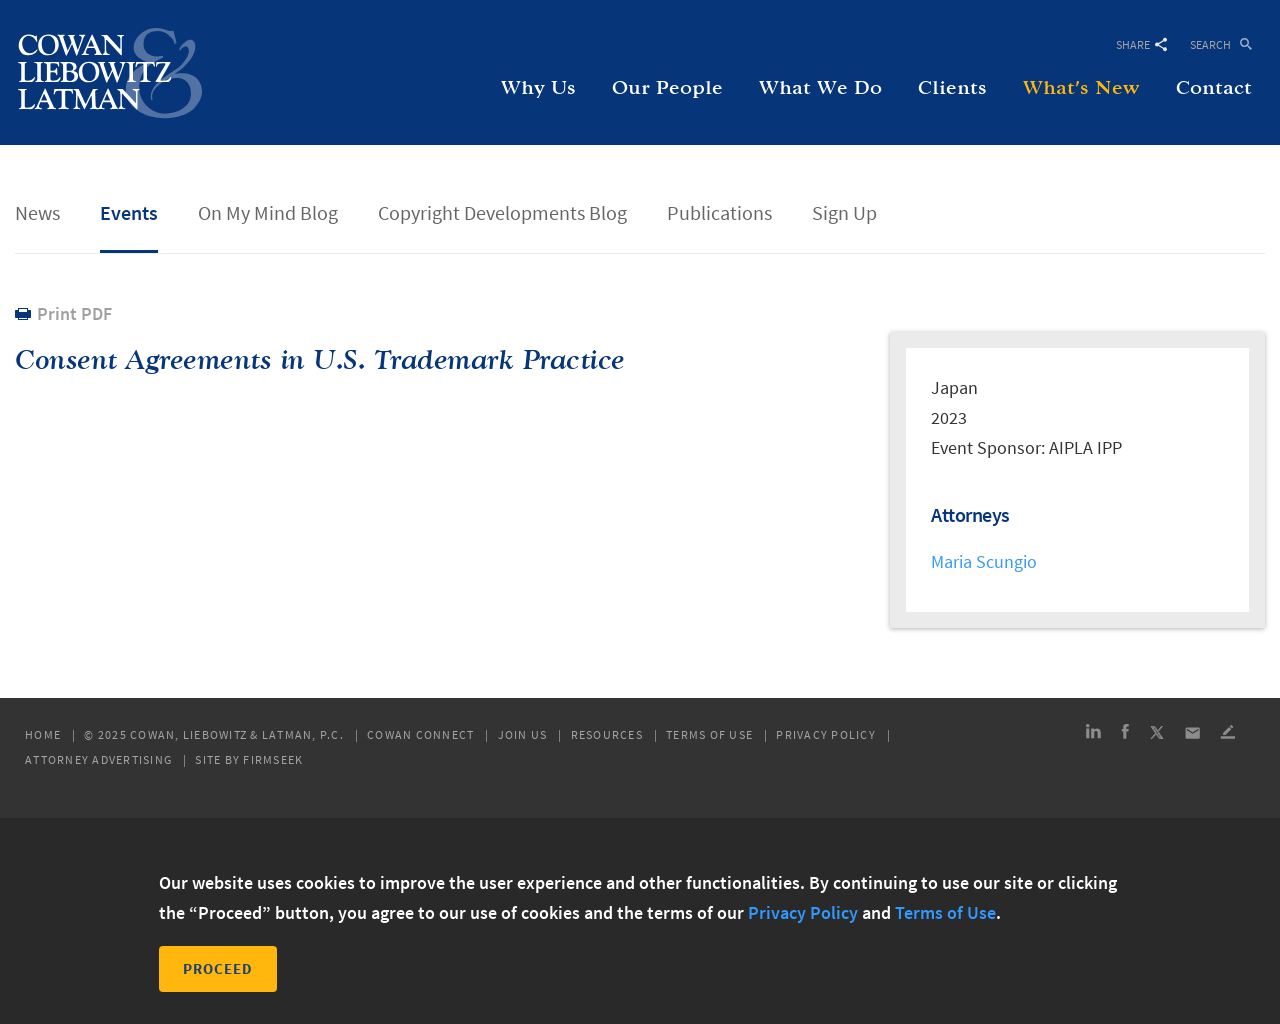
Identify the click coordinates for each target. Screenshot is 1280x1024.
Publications (719, 212)
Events (129, 212)
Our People (667, 88)
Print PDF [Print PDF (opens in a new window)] (74, 313)
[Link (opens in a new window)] (1093, 735)
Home (43, 735)
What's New (1081, 88)
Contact (1214, 88)
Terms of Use (709, 735)
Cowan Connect (420, 735)
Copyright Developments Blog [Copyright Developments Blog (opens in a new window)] (502, 212)
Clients (952, 88)
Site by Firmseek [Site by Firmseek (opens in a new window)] (249, 760)
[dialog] (640, 921)
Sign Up (844, 212)
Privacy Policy (826, 735)
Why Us (538, 88)
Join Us (523, 735)
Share (1141, 44)
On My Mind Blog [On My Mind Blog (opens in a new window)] (268, 212)
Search (1210, 43)
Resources (607, 735)
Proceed (218, 968)
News (37, 212)
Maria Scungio (984, 561)
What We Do (820, 88)
